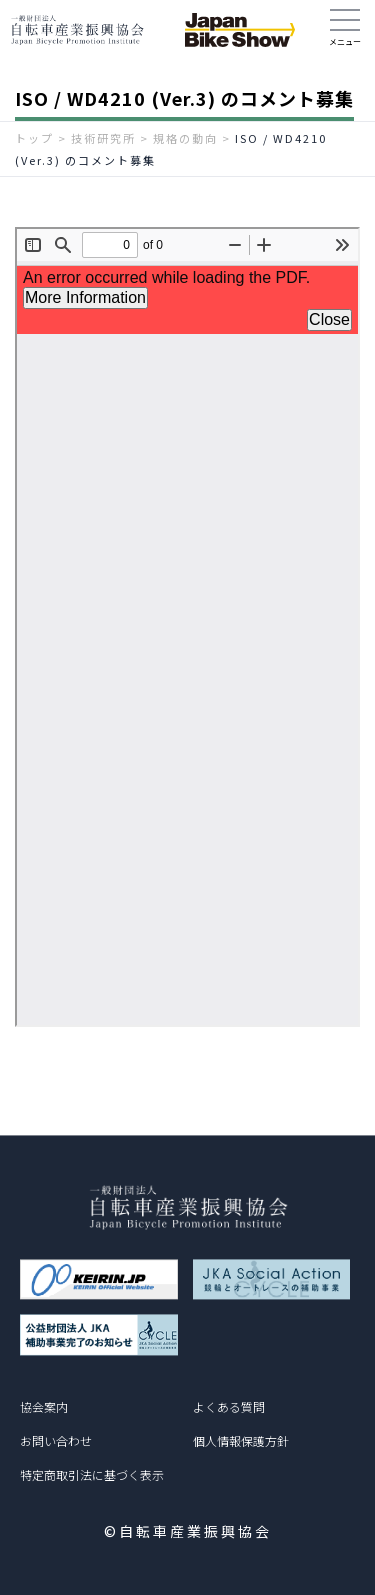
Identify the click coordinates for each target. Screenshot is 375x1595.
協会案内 (44, 1406)
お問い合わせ (56, 1440)
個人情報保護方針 (241, 1440)
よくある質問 (229, 1406)
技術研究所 (103, 138)
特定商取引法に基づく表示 (92, 1474)
